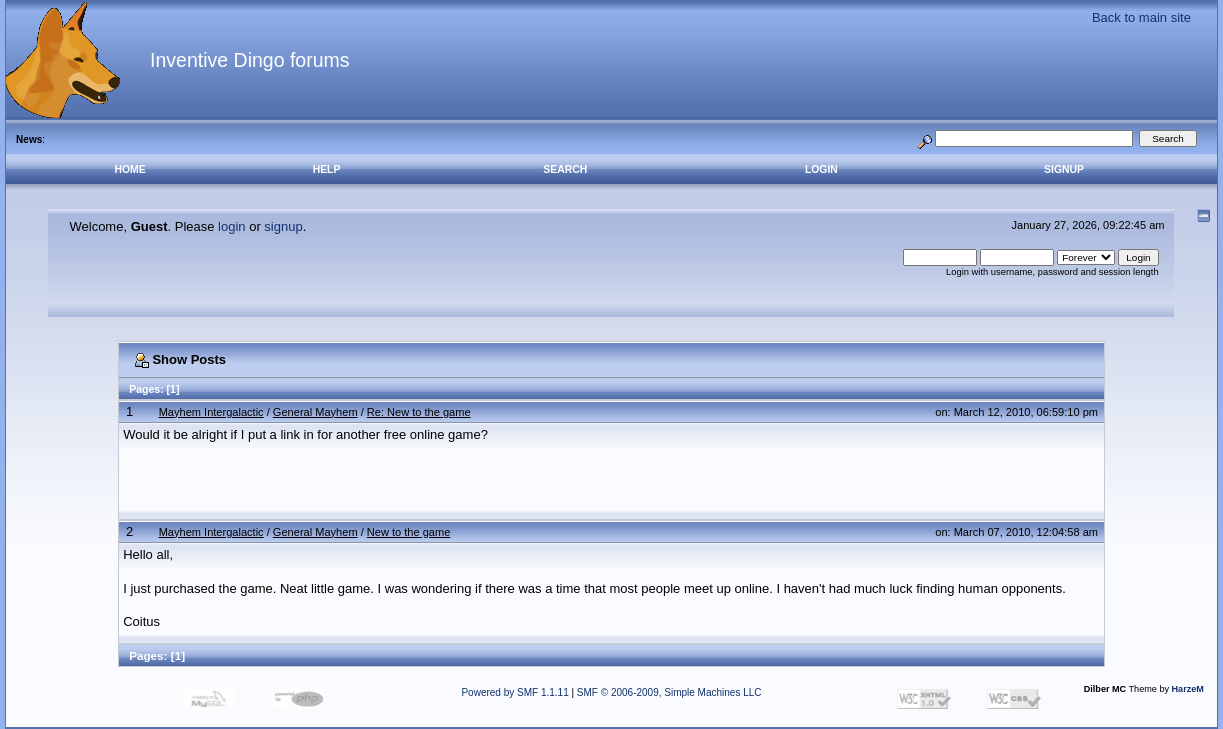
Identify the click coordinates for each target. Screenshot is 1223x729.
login (231, 226)
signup (283, 226)
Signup (1064, 169)
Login (821, 169)
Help (327, 169)
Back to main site (1141, 17)
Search (565, 169)
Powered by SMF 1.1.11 (514, 692)
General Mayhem (315, 412)
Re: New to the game (419, 412)
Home (130, 169)
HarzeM (1188, 689)
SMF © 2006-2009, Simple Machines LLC (669, 692)
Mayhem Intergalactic (211, 412)
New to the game (409, 532)
